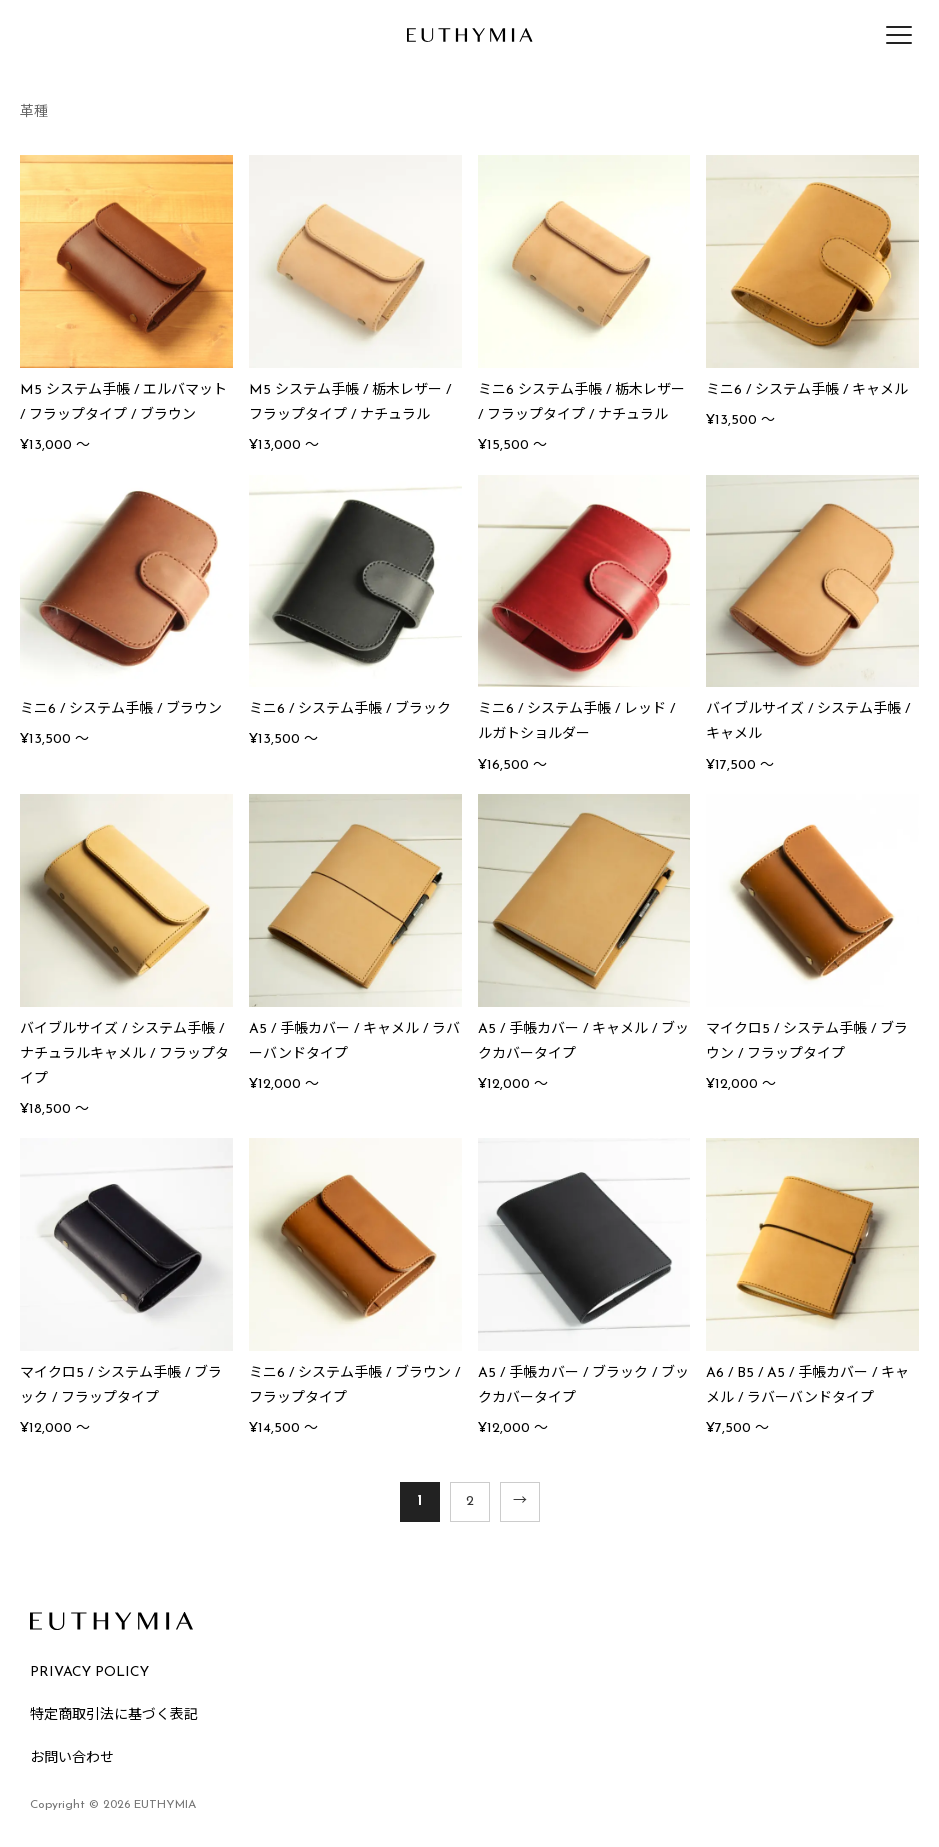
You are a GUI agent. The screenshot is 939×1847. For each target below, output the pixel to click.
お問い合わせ (72, 1758)
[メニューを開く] (899, 35)
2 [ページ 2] (470, 1501)
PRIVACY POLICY (89, 1672)
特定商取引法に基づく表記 (114, 1715)
